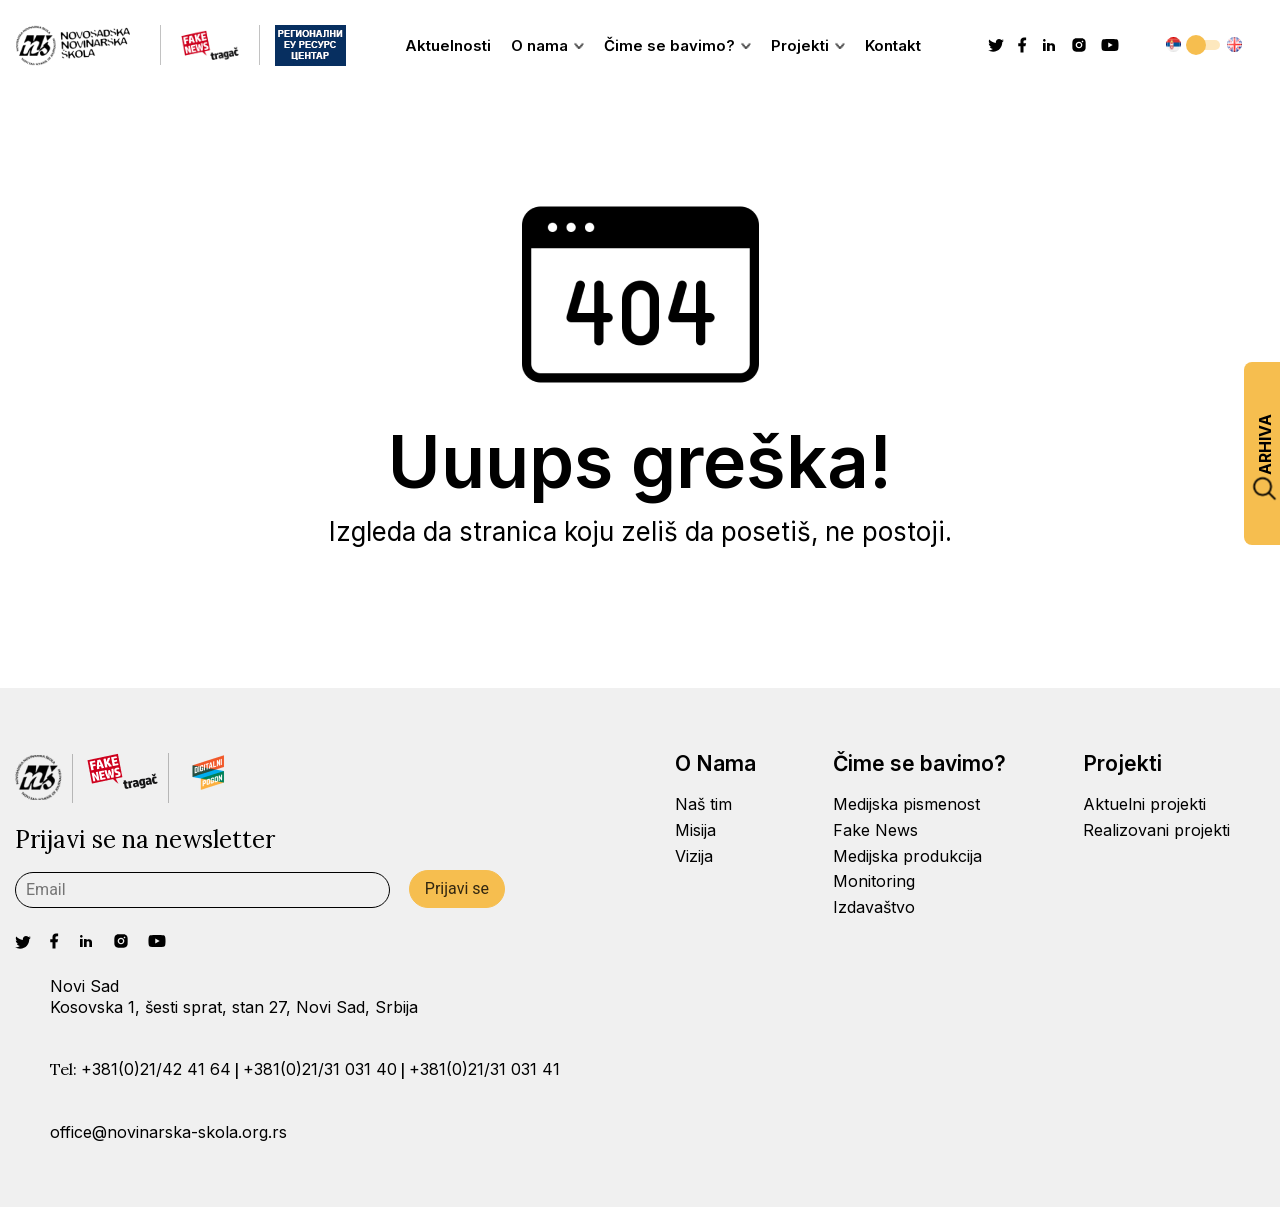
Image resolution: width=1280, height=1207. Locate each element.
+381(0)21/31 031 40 (320, 1069)
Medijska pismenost (906, 804)
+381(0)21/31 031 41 (484, 1069)
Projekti (808, 45)
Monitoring (874, 881)
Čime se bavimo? (677, 45)
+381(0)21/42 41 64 (156, 1069)
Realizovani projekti (1156, 830)
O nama (547, 45)
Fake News (875, 830)
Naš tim (703, 804)
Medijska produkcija (907, 856)
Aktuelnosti (448, 45)
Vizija (694, 856)
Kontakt (893, 45)
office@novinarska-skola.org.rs (168, 1132)
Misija (695, 830)
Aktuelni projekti (1144, 804)
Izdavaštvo (874, 907)
